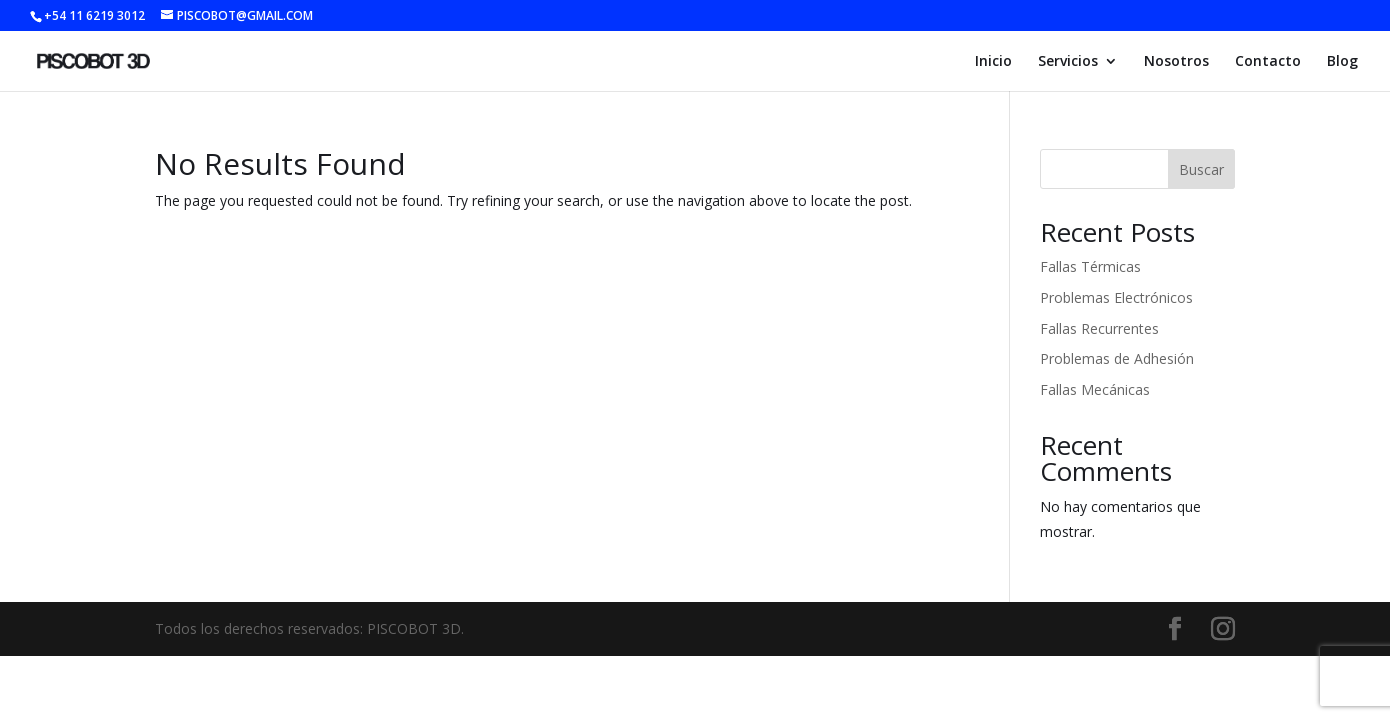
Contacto (1268, 62)
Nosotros (1176, 62)
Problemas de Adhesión (1117, 358)
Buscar (1201, 169)
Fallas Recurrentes (1099, 328)
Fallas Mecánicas (1095, 389)
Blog (1342, 62)
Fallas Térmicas (1090, 266)
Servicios (1068, 62)
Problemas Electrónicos (1116, 297)
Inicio (993, 62)
